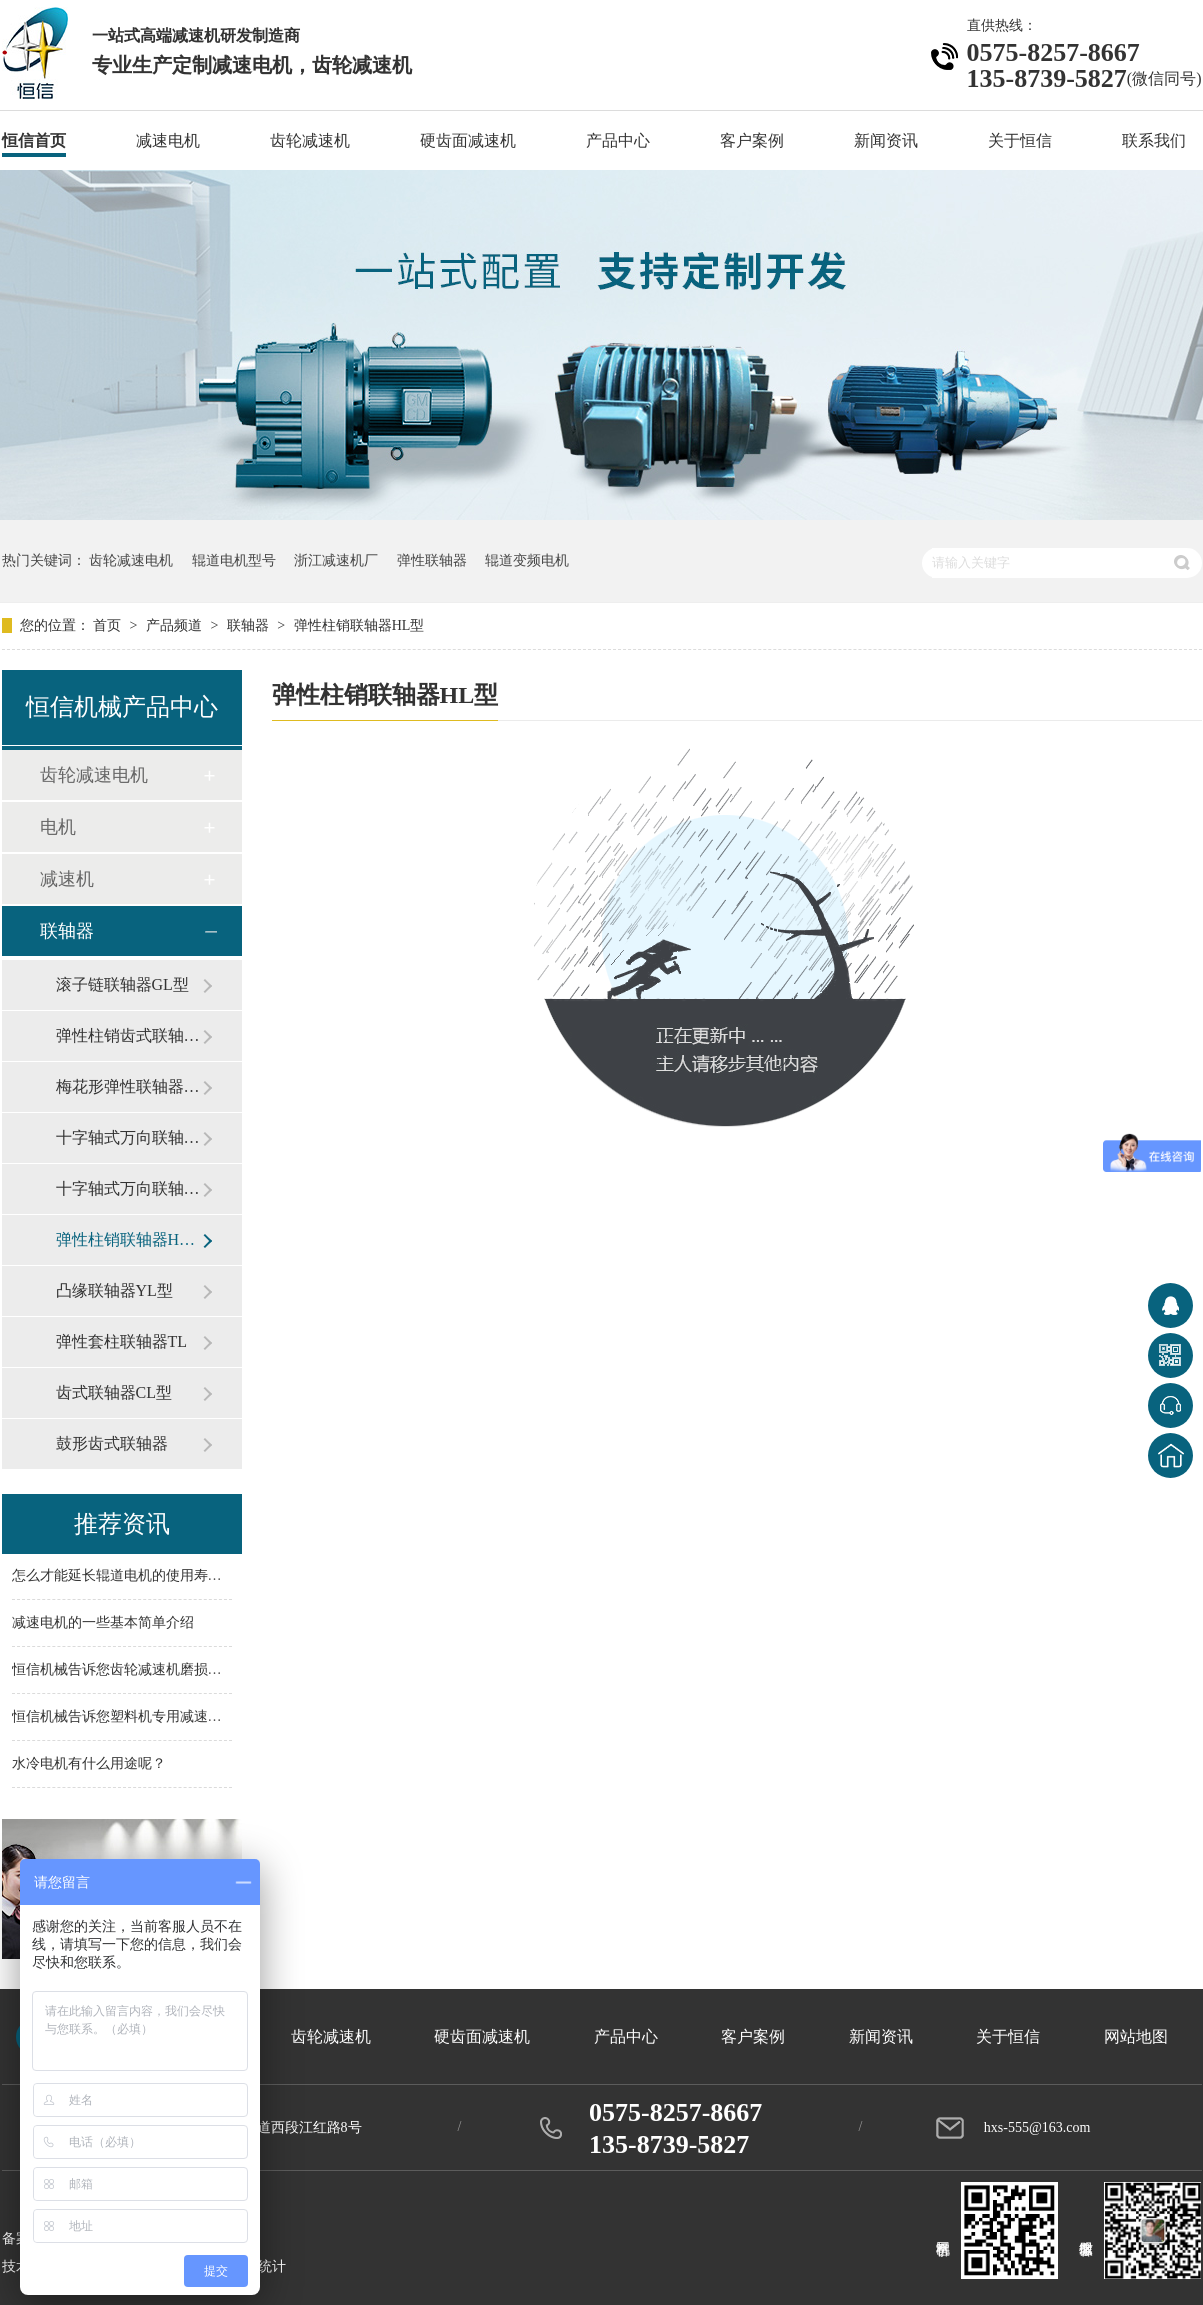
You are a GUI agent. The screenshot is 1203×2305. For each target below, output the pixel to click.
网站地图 (1136, 2036)
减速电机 (168, 140)
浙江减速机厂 (336, 560)
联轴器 (250, 625)
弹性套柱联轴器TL (122, 1341)
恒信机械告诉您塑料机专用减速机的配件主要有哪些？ (180, 1717)
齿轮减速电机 (131, 560)
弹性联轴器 (432, 560)
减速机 (67, 879)
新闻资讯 (886, 140)
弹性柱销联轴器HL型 (359, 625)
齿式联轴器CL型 (114, 1392)
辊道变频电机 (527, 560)
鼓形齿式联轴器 (112, 1443)
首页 (109, 625)
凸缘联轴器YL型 (114, 1290)
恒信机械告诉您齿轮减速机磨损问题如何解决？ (159, 1670)
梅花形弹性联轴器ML (129, 1086)
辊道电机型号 (234, 560)
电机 (58, 827)
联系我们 (1154, 140)
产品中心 (618, 140)
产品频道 (176, 625)
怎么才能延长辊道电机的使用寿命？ (124, 1576)
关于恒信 (1020, 140)
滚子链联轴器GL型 (122, 984)
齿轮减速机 (310, 140)
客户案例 (752, 140)
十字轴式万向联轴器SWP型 (129, 1188)
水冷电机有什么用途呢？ (89, 1764)
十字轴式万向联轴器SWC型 (129, 1137)
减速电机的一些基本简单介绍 (103, 1623)
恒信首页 (34, 140)
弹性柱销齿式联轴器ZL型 (129, 1035)
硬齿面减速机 (468, 140)
